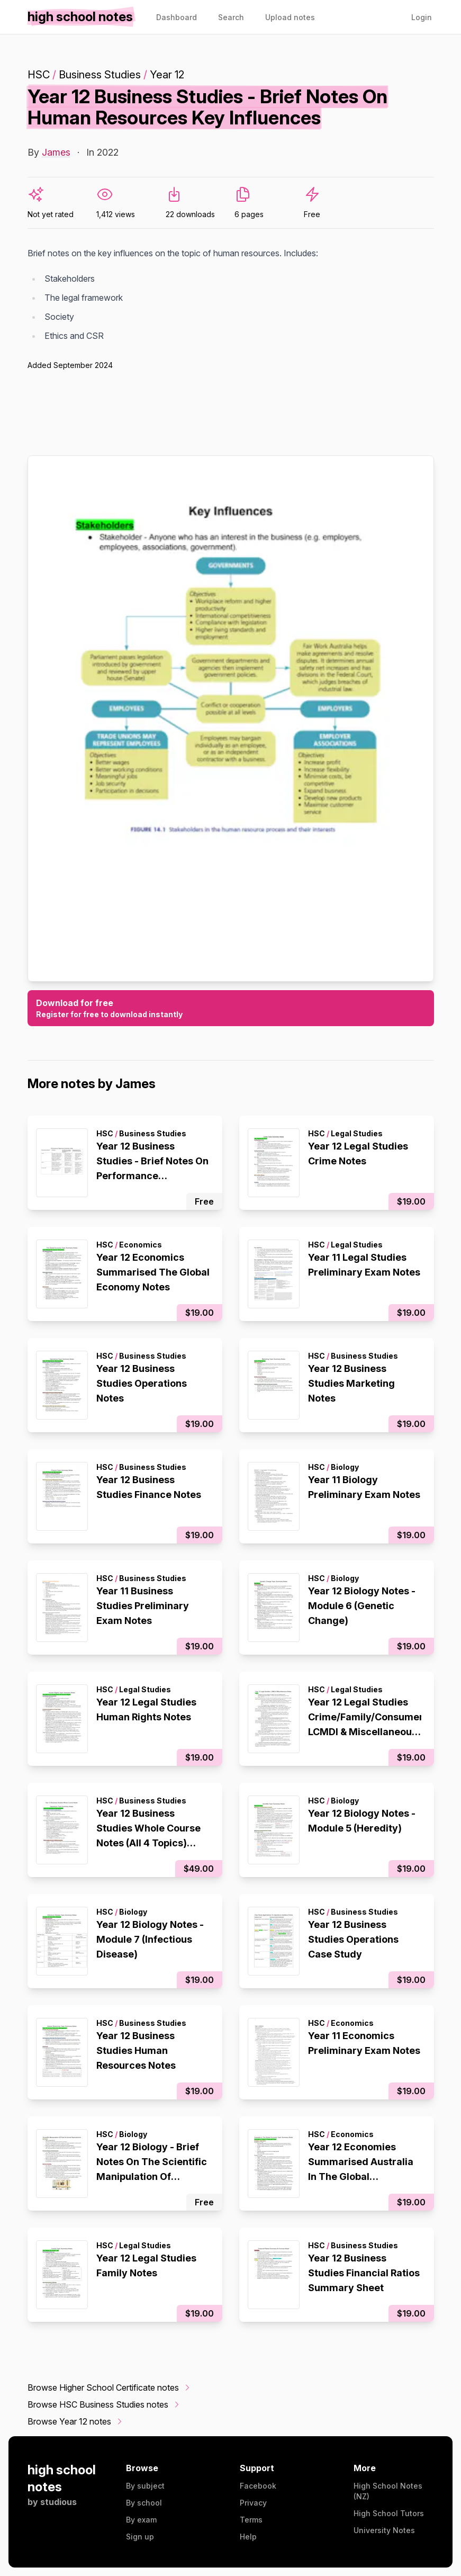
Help (248, 2536)
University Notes (384, 2530)
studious (58, 2502)
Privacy (253, 2502)
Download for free (231, 1009)
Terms (251, 2519)
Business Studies (100, 74)
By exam (141, 2519)
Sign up (140, 2536)
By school (144, 2502)
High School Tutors (389, 2513)
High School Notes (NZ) (388, 2491)
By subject (145, 2485)
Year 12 (167, 74)
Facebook (258, 2485)
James (56, 152)
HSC (39, 74)
